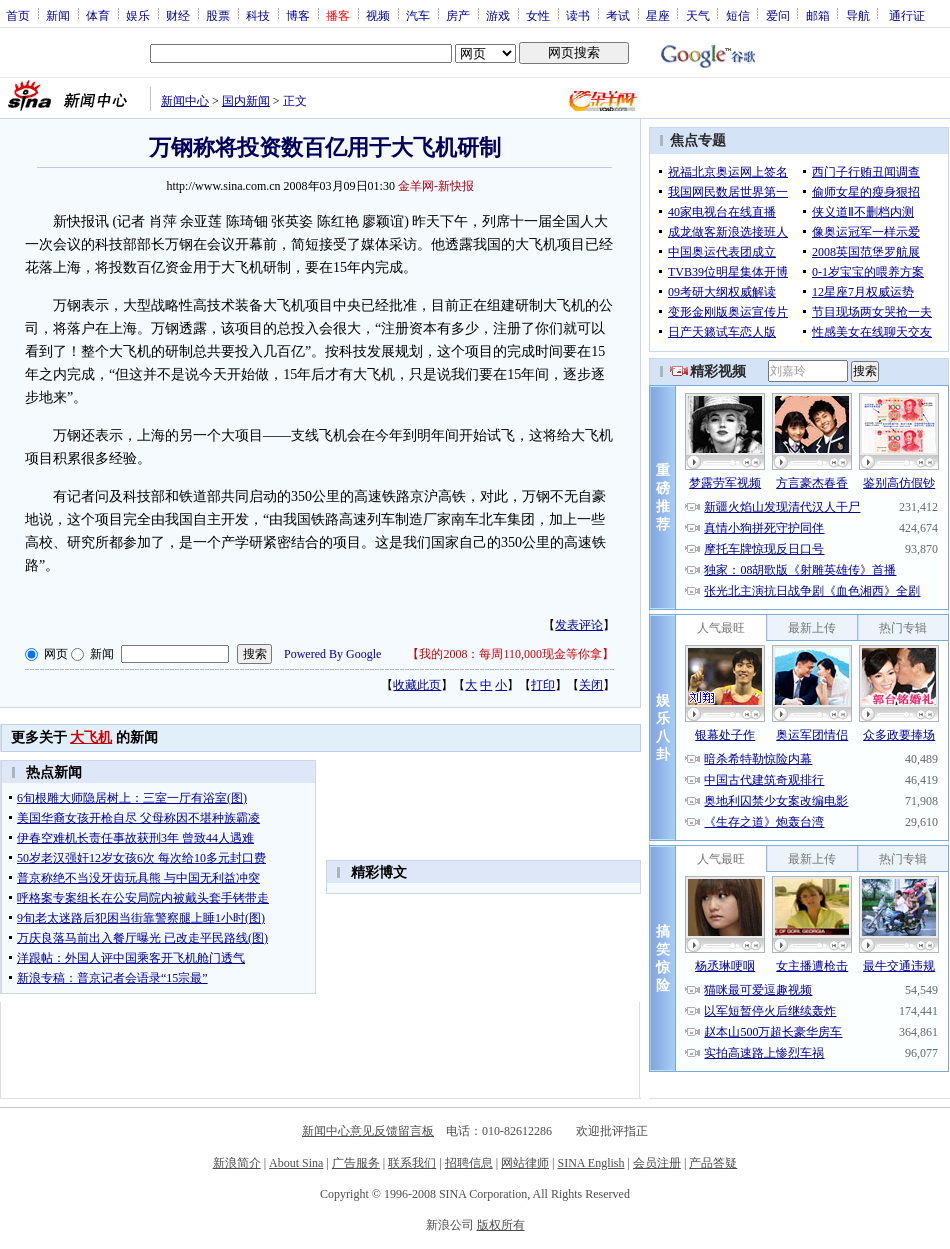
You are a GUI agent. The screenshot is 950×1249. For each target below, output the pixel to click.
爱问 (778, 15)
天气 (698, 15)
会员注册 (657, 1163)
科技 (258, 15)
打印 (543, 685)
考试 (618, 15)
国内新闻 (246, 101)
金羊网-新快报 (436, 186)
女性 (538, 15)
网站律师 (525, 1163)
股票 (218, 15)
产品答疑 (713, 1163)
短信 (738, 15)
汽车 (418, 15)
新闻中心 (185, 101)
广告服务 (356, 1163)
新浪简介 (237, 1163)
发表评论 (579, 625)
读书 (578, 15)
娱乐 (138, 15)
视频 (378, 15)
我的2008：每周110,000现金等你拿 (510, 654)
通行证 (907, 15)
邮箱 (818, 15)
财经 (178, 15)
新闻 (58, 15)
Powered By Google (332, 654)
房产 (458, 15)
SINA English (590, 1163)
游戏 (498, 15)
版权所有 (501, 1225)
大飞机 (91, 737)
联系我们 (412, 1163)
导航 (858, 15)
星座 (658, 15)
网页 (56, 654)
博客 (298, 15)
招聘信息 (469, 1163)
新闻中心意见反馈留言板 (368, 1131)
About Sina (296, 1163)
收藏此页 (417, 685)
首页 (18, 15)
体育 (98, 15)
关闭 (591, 685)
